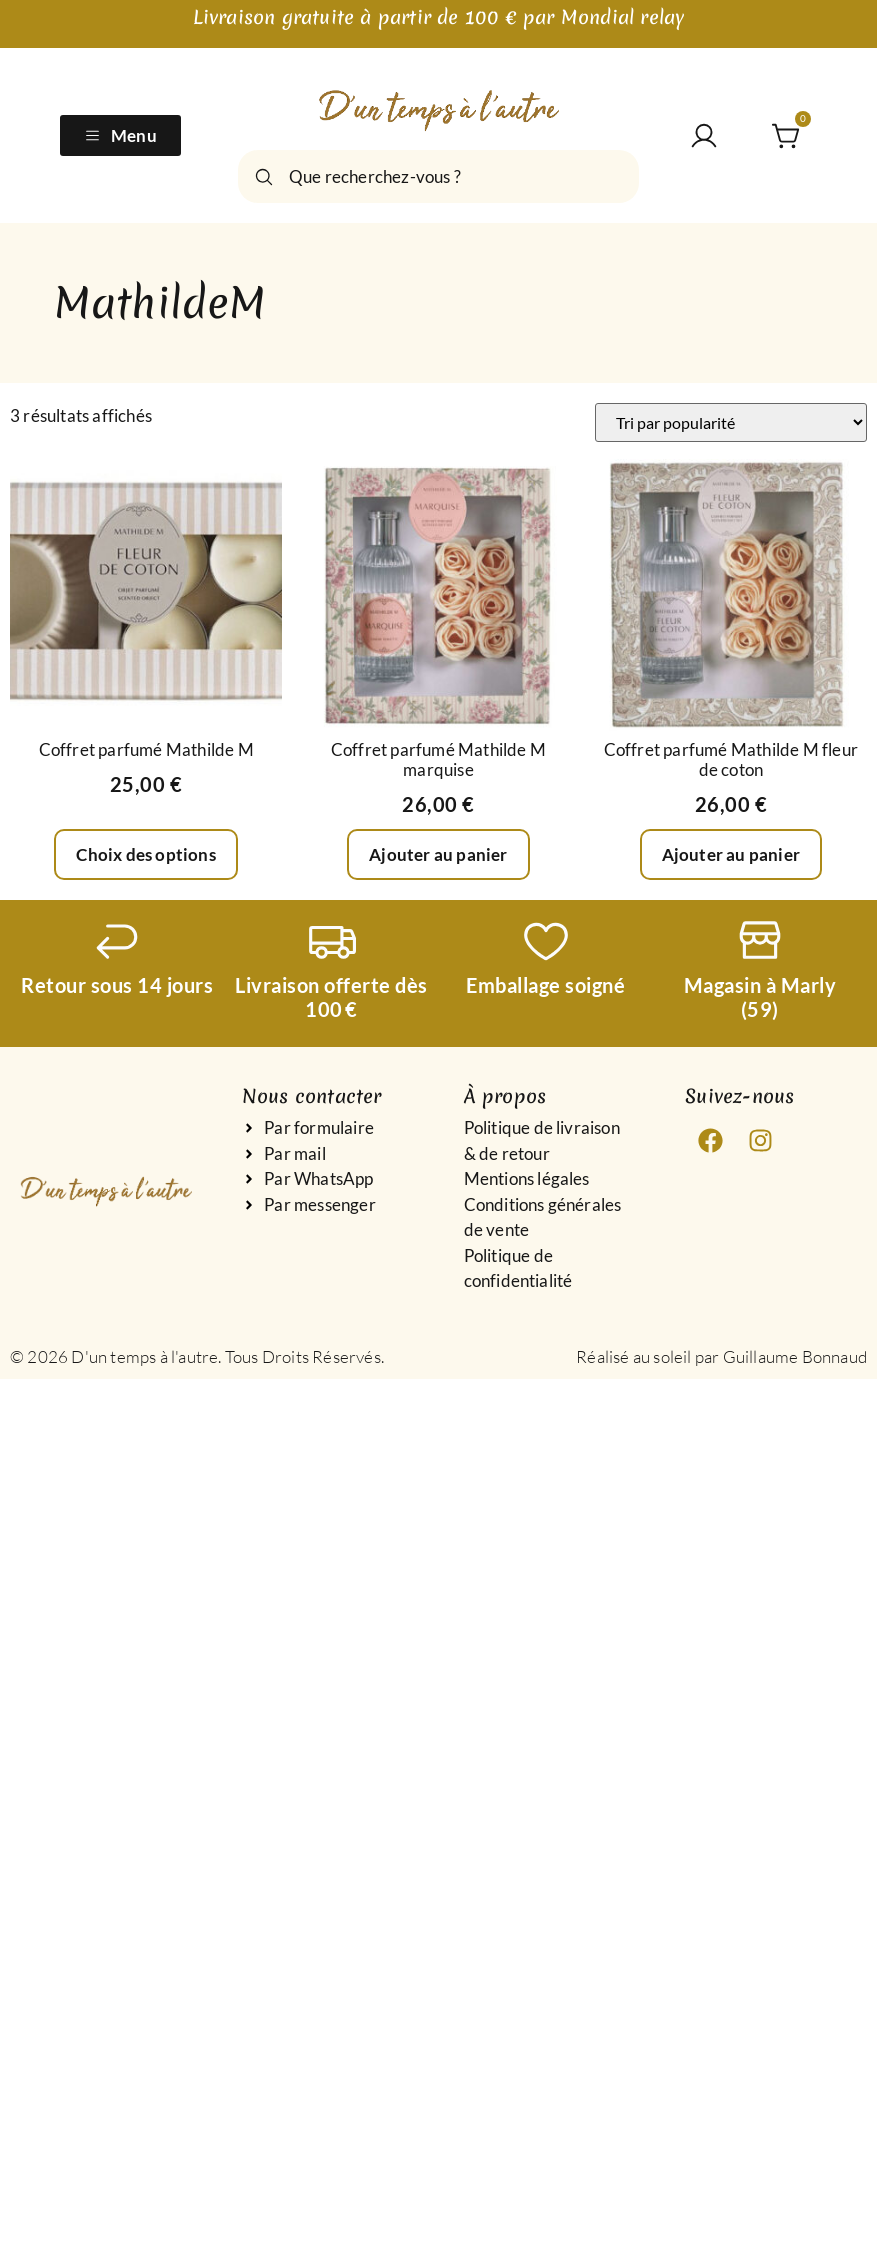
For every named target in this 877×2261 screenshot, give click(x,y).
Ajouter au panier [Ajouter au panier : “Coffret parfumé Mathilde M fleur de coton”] (731, 854)
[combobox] (438, 176)
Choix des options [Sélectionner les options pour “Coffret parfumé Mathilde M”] (145, 854)
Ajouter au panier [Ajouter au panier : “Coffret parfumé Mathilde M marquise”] (438, 854)
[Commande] (731, 422)
